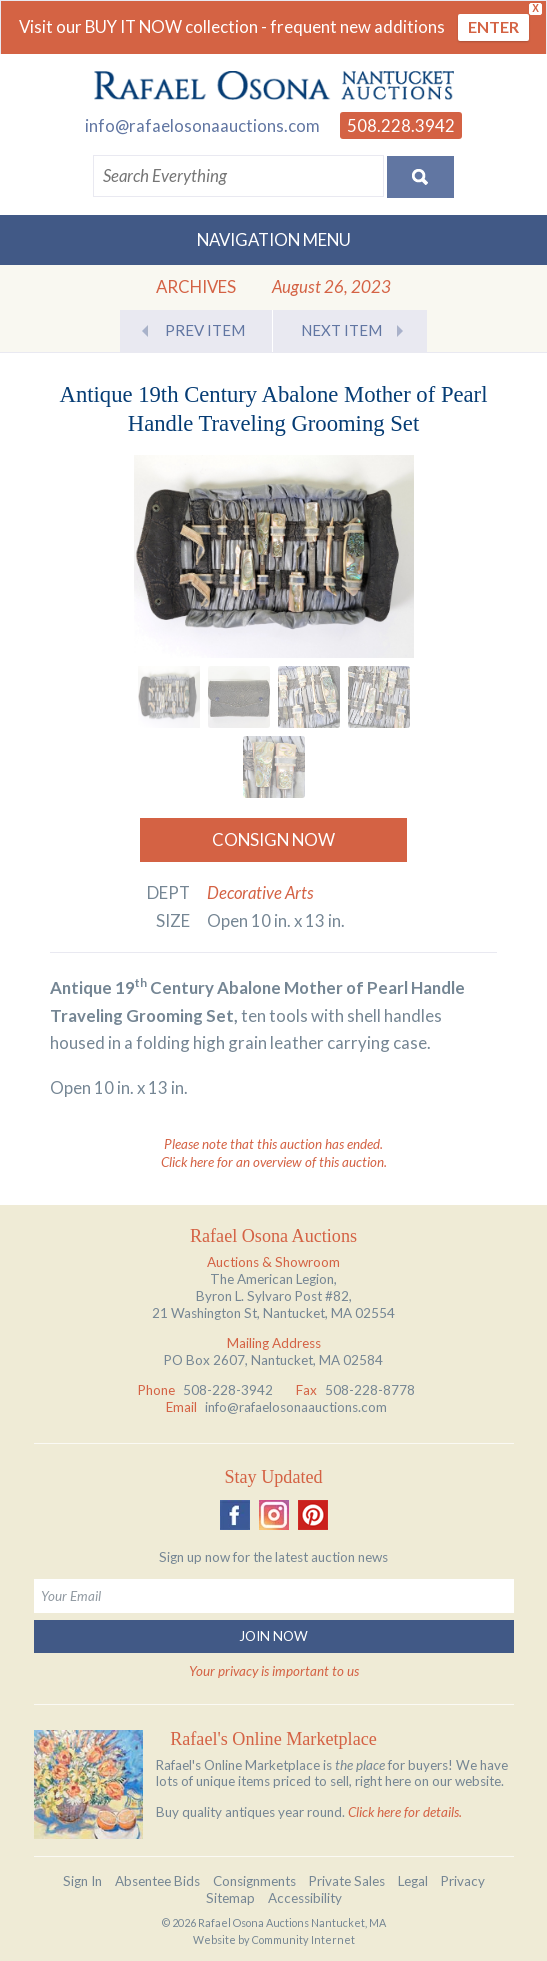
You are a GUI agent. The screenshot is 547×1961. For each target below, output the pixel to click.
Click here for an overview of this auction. (274, 1162)
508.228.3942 (401, 125)
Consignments (254, 1881)
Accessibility (305, 1898)
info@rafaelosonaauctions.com (202, 125)
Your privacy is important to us (274, 1671)
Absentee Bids (157, 1881)
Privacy (463, 1881)
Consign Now (273, 839)
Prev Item (205, 330)
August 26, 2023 (331, 286)
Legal (413, 1881)
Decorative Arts (260, 892)
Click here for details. (405, 1812)
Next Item (341, 330)
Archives (196, 286)
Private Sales (347, 1881)
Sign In (82, 1881)
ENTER (493, 26)
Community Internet (303, 1939)
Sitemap (230, 1898)
